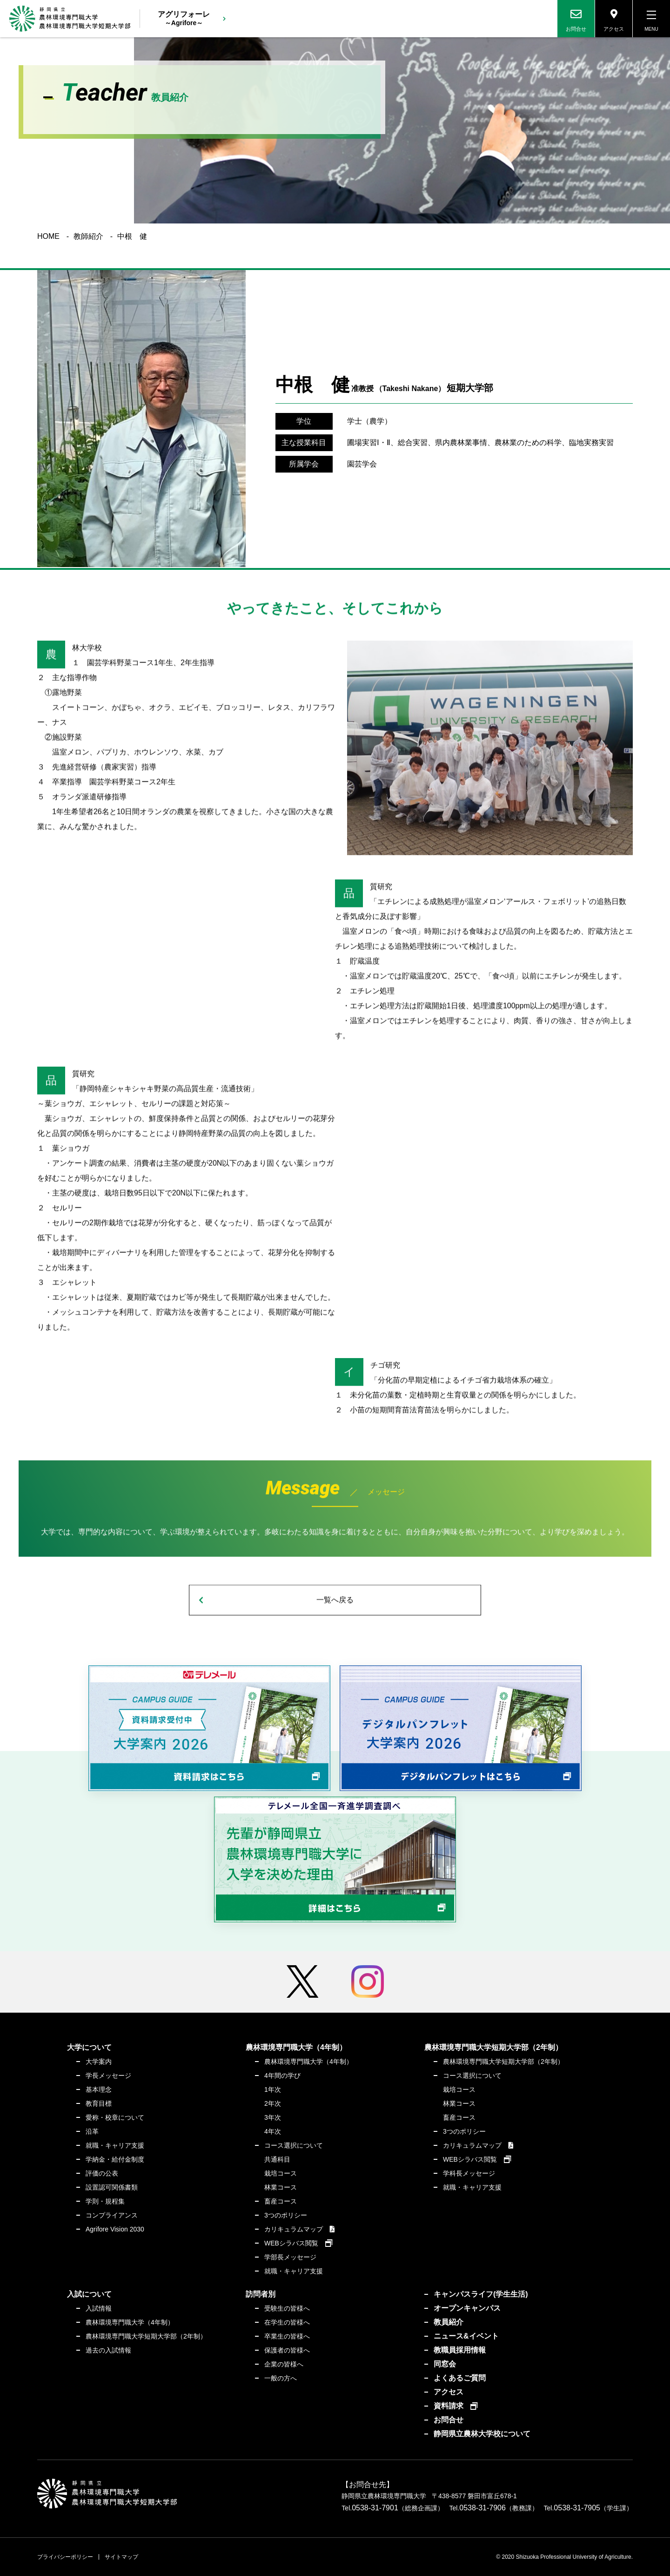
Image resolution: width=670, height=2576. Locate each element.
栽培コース (280, 2173)
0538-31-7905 (577, 2508)
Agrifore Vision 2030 (115, 2229)
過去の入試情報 (108, 2350)
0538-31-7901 (375, 2508)
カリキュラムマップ (293, 2229)
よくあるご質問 (460, 2378)
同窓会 (445, 2364)
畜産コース (280, 2201)
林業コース (280, 2187)
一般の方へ (280, 2378)
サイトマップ (121, 2557)
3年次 (272, 2117)
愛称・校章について (115, 2117)
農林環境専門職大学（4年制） (308, 2061)
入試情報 (99, 2308)
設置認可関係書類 (112, 2187)
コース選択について (293, 2145)
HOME (48, 236)
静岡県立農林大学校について (482, 2434)
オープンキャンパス (467, 2308)
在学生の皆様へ (287, 2322)
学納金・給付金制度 (115, 2159)
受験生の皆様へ (287, 2308)
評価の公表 (102, 2173)
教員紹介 (448, 2322)
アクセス (448, 2392)
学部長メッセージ (290, 2257)
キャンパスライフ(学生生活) (481, 2294)
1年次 (272, 2089)
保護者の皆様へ (287, 2350)
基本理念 (99, 2089)
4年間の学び (282, 2075)
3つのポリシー (285, 2215)
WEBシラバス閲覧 (291, 2243)
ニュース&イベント (466, 2336)
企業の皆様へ (283, 2364)
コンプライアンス (112, 2215)
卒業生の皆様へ (287, 2336)
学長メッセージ (108, 2075)
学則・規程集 (105, 2201)
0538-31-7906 (482, 2508)
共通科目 (277, 2159)
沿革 (92, 2131)
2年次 (272, 2103)
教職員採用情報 (460, 2350)
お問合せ (448, 2420)
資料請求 (448, 2406)
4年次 (272, 2131)
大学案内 (99, 2061)
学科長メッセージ (469, 2173)
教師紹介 (88, 236)
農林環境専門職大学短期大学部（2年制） (503, 2061)
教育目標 (99, 2103)
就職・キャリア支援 (115, 2145)
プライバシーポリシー (65, 2557)
